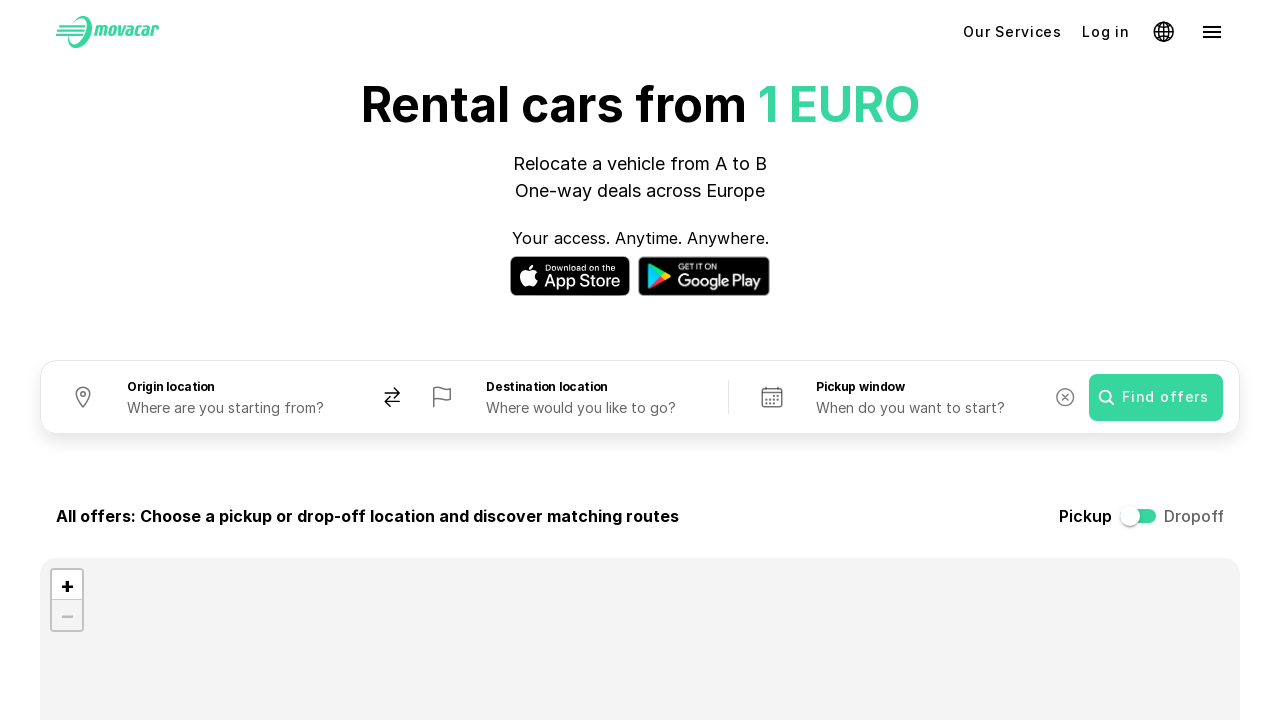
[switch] (1144, 516)
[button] (67, 585)
